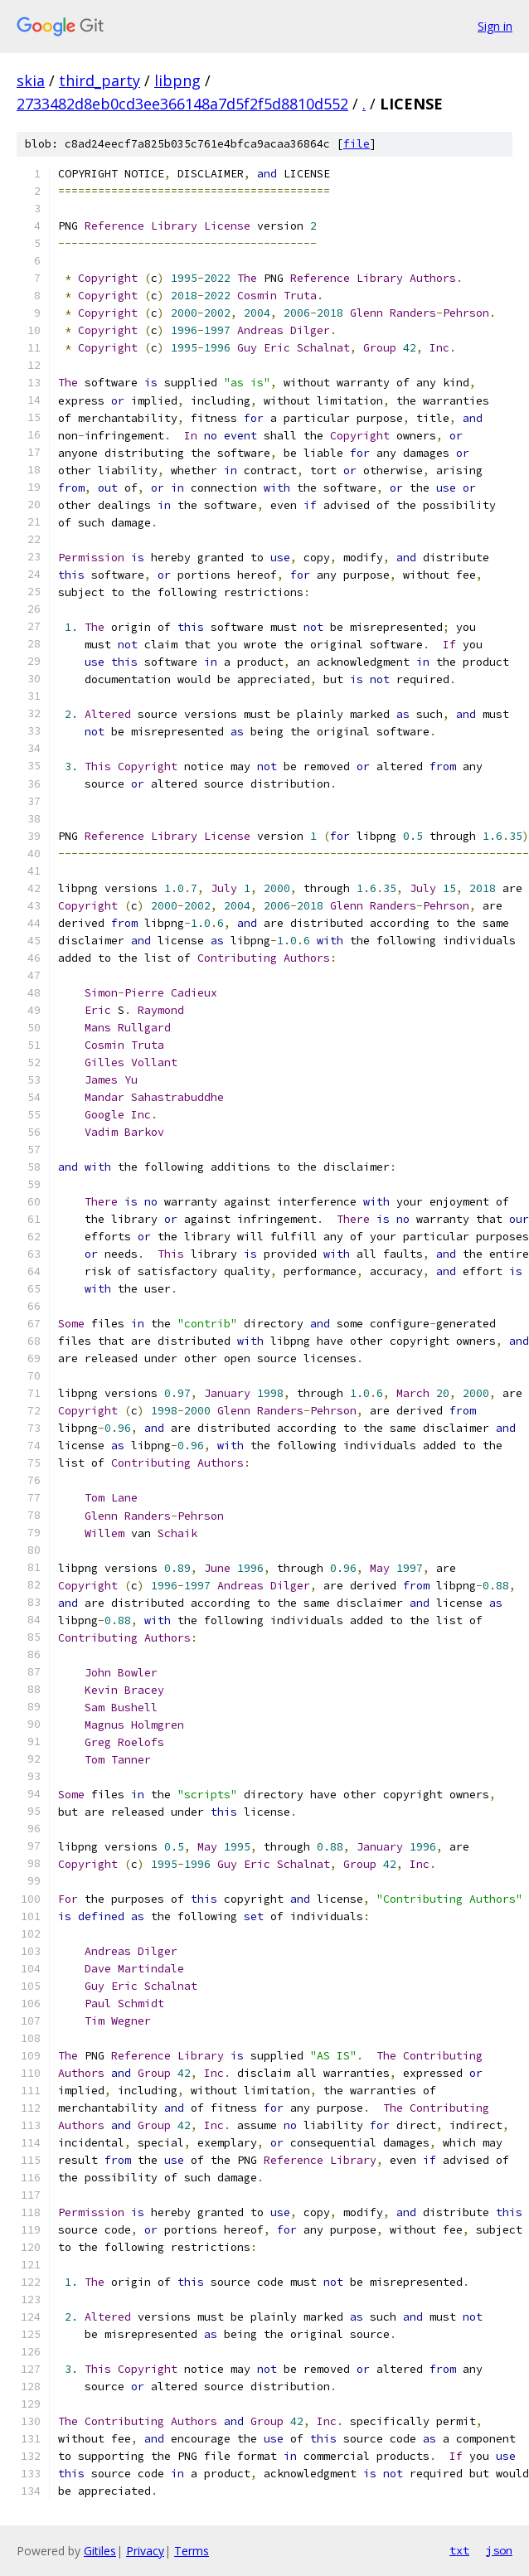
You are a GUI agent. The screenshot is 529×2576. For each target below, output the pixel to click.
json (499, 2550)
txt (459, 2550)
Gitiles (100, 2551)
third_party (99, 80)
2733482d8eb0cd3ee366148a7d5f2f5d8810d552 (182, 104)
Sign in (495, 26)
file (356, 144)
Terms (191, 2551)
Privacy (145, 2551)
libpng (177, 80)
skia (31, 80)
